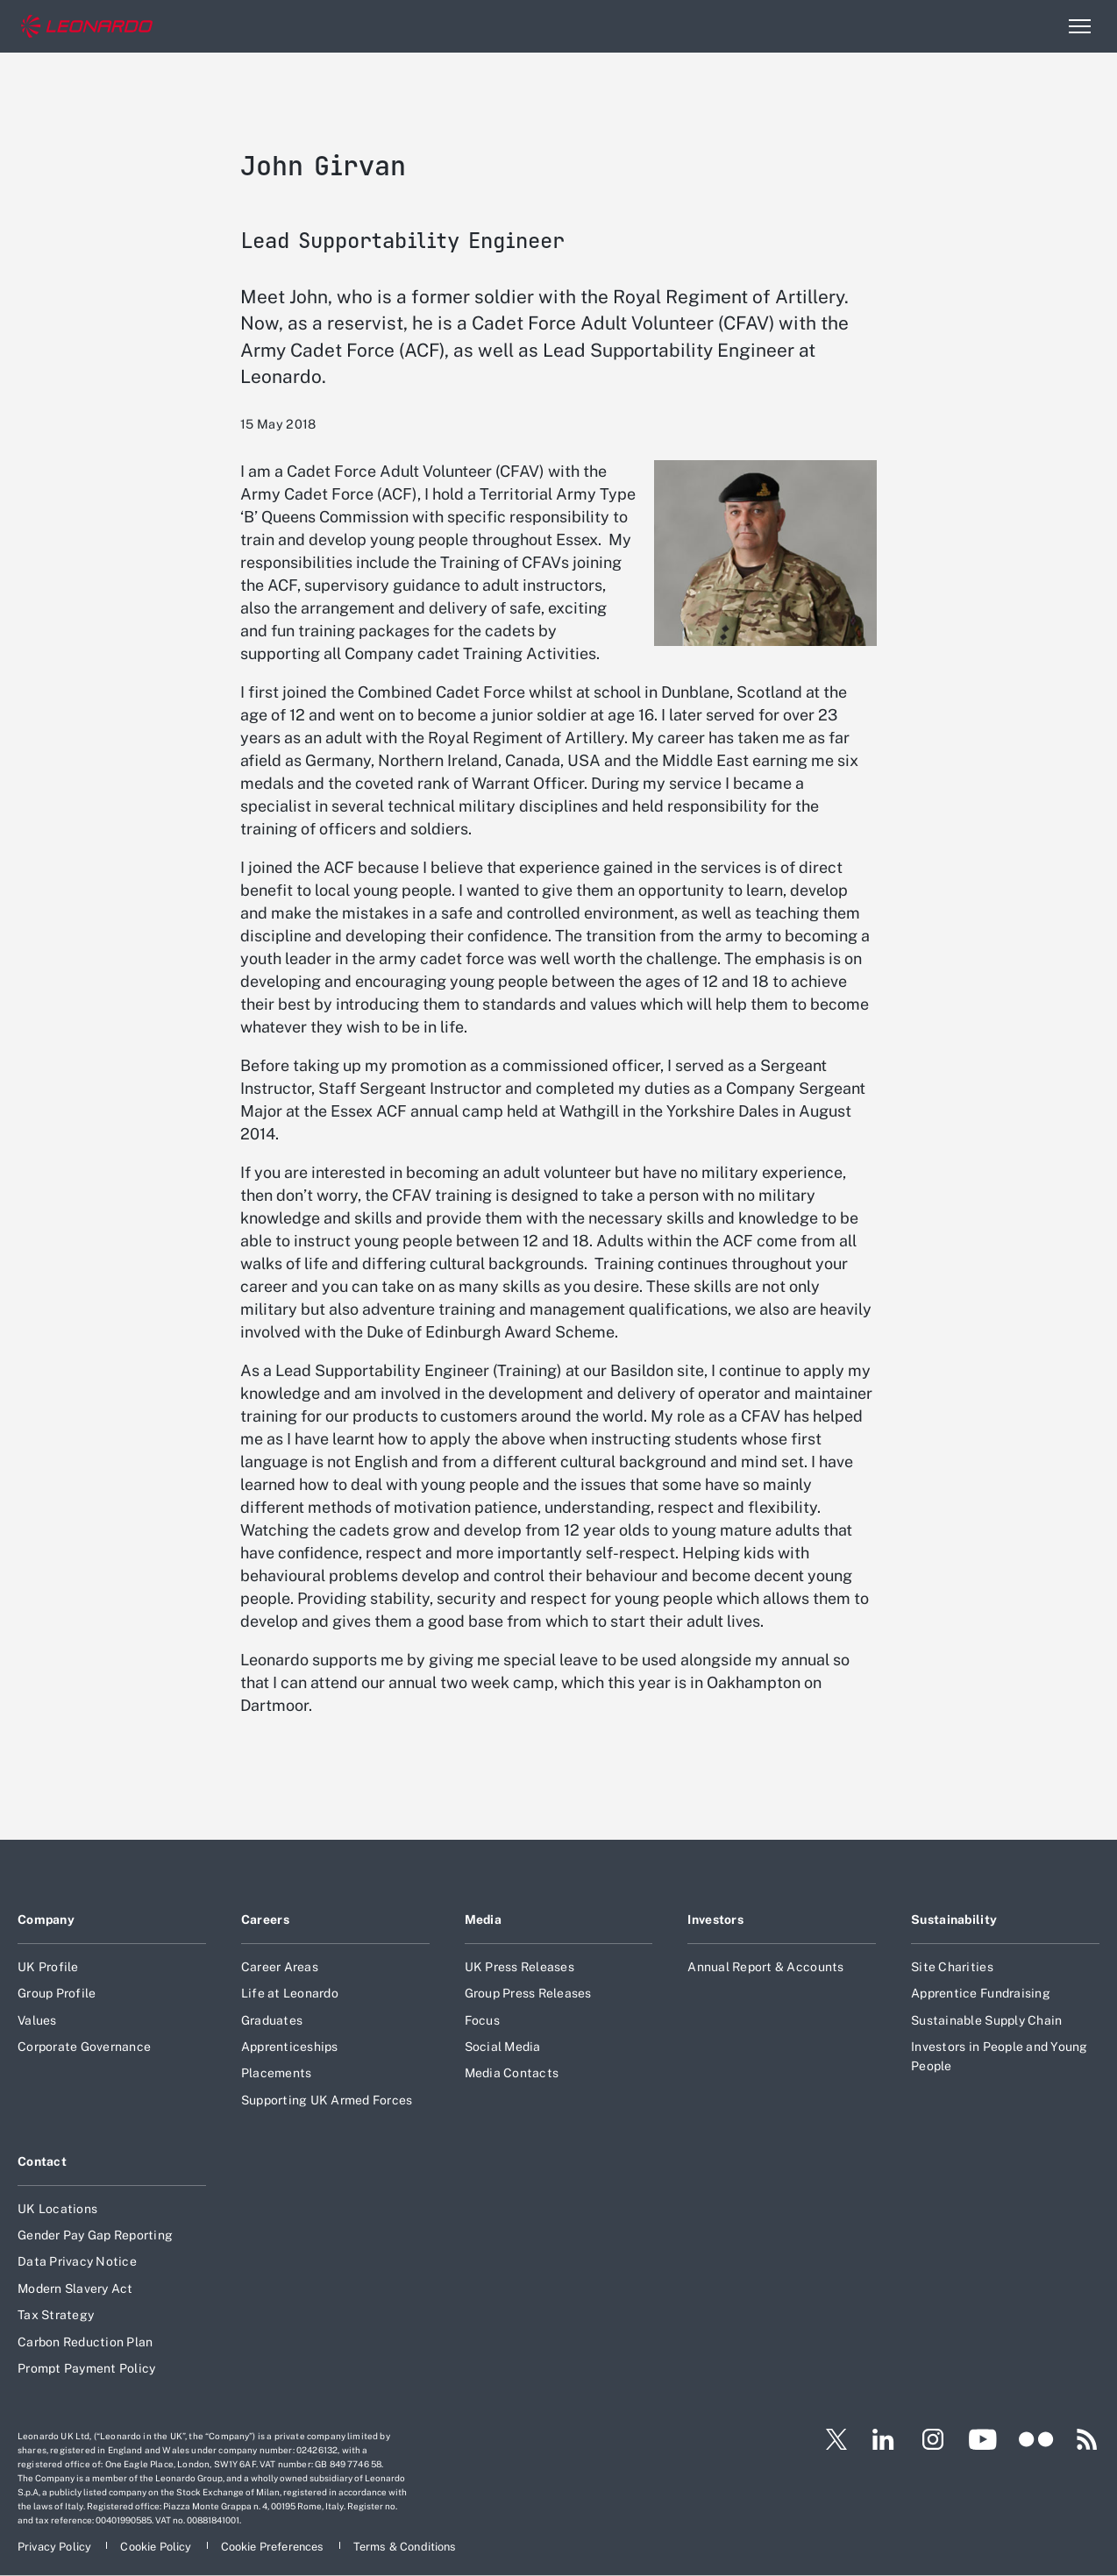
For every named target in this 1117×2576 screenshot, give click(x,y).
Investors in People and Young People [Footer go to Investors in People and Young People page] (999, 2056)
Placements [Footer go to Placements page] (276, 2073)
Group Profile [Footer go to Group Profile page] (57, 1993)
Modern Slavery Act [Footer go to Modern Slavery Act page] (75, 2288)
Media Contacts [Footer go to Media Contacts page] (512, 2073)
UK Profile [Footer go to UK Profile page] (48, 1967)
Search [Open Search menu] (1042, 26)
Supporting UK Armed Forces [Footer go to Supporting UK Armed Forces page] (327, 2100)
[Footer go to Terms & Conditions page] (405, 2546)
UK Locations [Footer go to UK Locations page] (57, 2209)
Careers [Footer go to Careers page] (265, 1919)
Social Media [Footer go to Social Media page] (503, 2047)
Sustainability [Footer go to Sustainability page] (954, 1919)
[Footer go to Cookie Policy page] (157, 2546)
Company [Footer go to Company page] (46, 1919)
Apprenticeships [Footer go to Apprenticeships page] (289, 2047)
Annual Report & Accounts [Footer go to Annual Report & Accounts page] (765, 1967)
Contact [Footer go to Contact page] (42, 2161)
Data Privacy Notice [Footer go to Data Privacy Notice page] (77, 2261)
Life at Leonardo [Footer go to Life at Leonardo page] (289, 1993)
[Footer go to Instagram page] (933, 2439)
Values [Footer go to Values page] (37, 2020)
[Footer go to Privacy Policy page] (56, 2546)
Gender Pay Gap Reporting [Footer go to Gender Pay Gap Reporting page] (95, 2235)
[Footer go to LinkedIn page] (883, 2439)
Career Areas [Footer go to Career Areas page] (279, 1967)
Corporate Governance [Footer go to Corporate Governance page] (84, 2047)
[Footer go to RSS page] (1087, 2439)
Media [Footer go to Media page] (483, 1919)
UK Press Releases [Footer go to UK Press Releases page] (519, 1967)
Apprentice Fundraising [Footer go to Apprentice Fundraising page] (980, 1993)
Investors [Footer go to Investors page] (715, 1919)
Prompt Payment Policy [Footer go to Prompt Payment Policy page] (86, 2368)
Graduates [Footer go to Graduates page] (271, 2020)
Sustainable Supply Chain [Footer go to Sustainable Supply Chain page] (986, 2020)
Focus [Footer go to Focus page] (482, 2020)
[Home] (87, 27)
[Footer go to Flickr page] (1036, 2439)
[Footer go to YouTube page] (982, 2439)
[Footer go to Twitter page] (829, 2439)
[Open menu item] (1079, 26)
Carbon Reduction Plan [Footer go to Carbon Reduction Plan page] (85, 2342)
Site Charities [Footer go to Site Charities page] (952, 1967)
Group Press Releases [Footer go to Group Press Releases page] (528, 1993)
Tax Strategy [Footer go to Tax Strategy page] (56, 2315)
